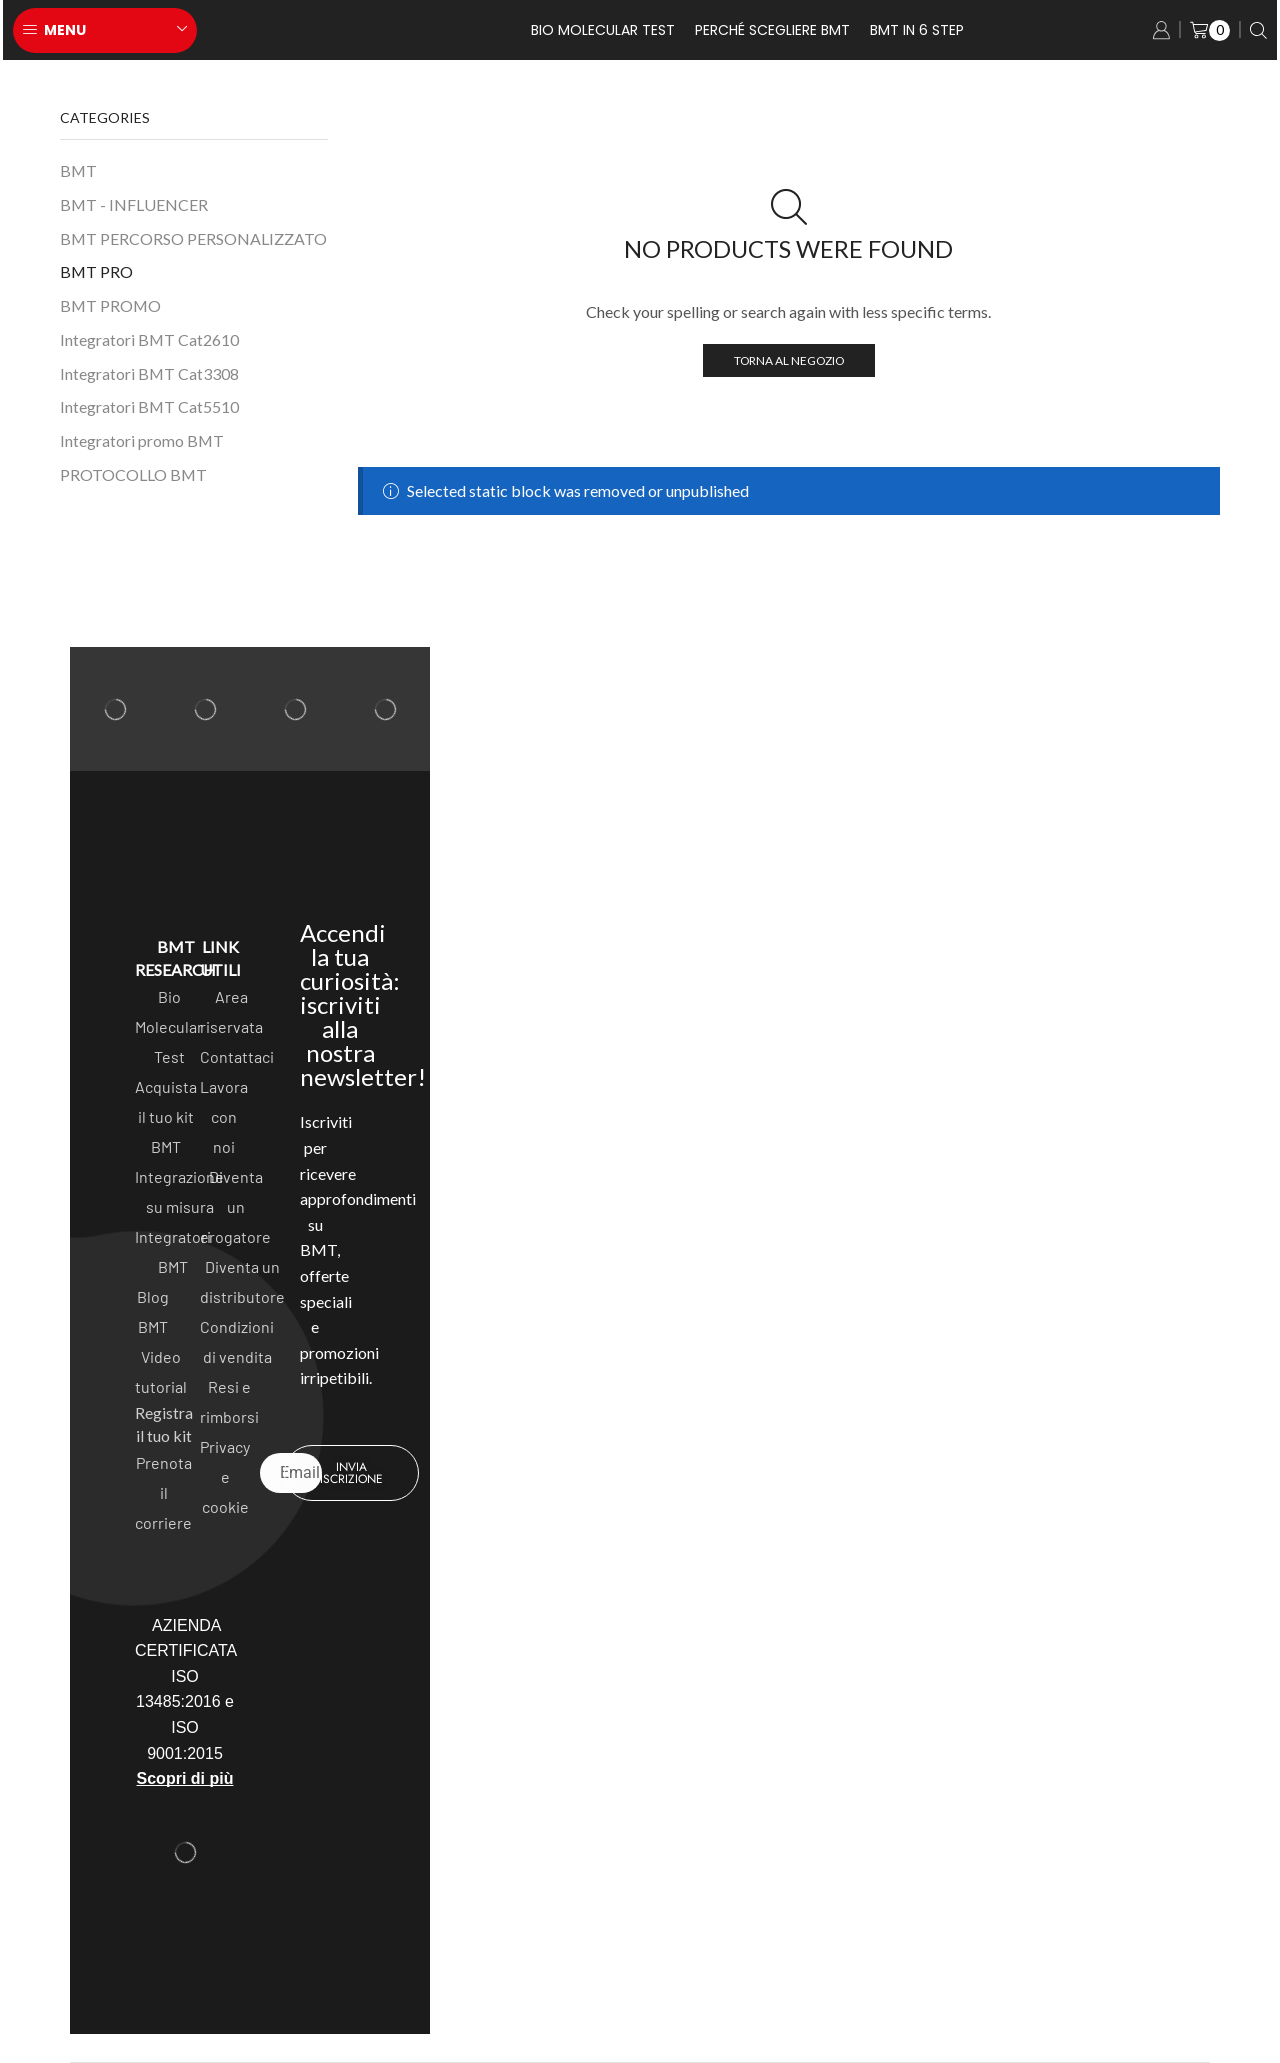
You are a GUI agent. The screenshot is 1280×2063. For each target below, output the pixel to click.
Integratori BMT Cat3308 (149, 373)
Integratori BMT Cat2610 (149, 339)
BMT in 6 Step (917, 30)
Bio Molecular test (603, 30)
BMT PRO (96, 271)
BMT (78, 170)
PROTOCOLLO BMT (133, 474)
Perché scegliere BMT (772, 30)
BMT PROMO (110, 305)
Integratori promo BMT (142, 440)
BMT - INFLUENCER (134, 204)
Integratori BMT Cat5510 (149, 406)
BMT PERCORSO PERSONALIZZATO (193, 238)
